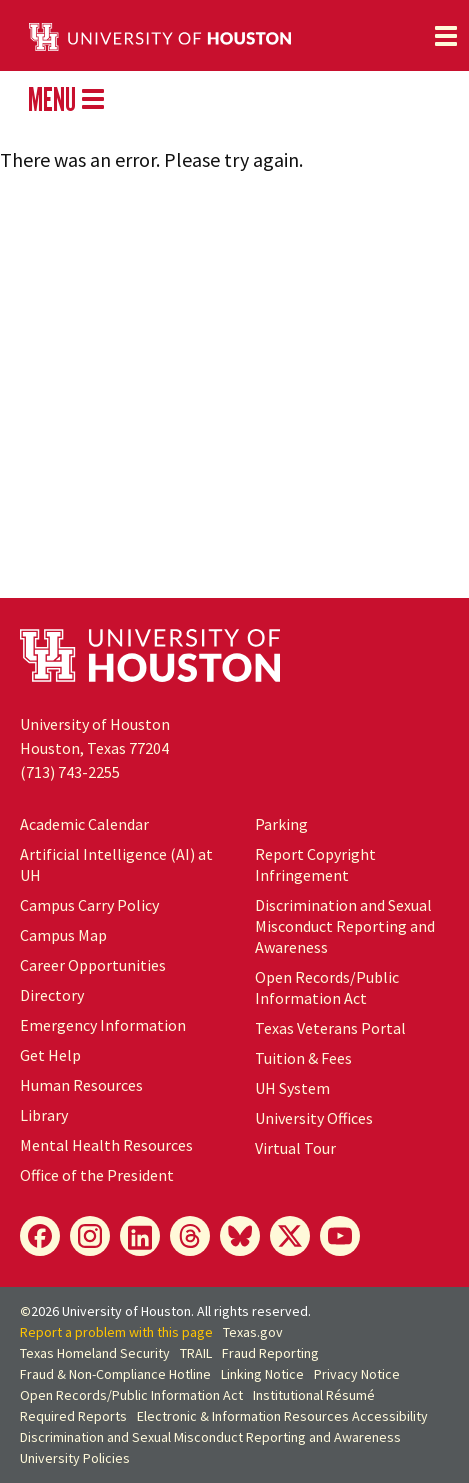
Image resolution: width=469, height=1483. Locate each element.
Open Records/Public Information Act (327, 987)
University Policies (75, 1458)
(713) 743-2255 (70, 772)
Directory (52, 995)
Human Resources (81, 1085)
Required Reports (73, 1416)
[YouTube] (340, 1236)
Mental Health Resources (106, 1145)
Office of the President (97, 1175)
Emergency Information (103, 1025)
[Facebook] (40, 1236)
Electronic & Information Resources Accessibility (282, 1416)
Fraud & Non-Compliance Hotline (115, 1374)
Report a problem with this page (116, 1332)
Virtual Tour (295, 1148)
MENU (66, 99)
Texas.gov (253, 1332)
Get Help (50, 1055)
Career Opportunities (93, 965)
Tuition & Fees (303, 1058)
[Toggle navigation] (446, 36)
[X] (290, 1236)
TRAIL (196, 1353)
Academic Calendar (84, 824)
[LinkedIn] (140, 1236)
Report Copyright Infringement (315, 864)
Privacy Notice (357, 1374)
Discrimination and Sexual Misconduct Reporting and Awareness (345, 926)
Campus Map (63, 935)
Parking (281, 824)
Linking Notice (262, 1374)
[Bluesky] (240, 1236)
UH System (292, 1088)
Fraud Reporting (270, 1353)
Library (44, 1115)
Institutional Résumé (314, 1395)
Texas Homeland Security (95, 1353)
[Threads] (190, 1236)
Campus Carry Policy (89, 905)
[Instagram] (90, 1236)
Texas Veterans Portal (330, 1028)
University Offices (314, 1118)
